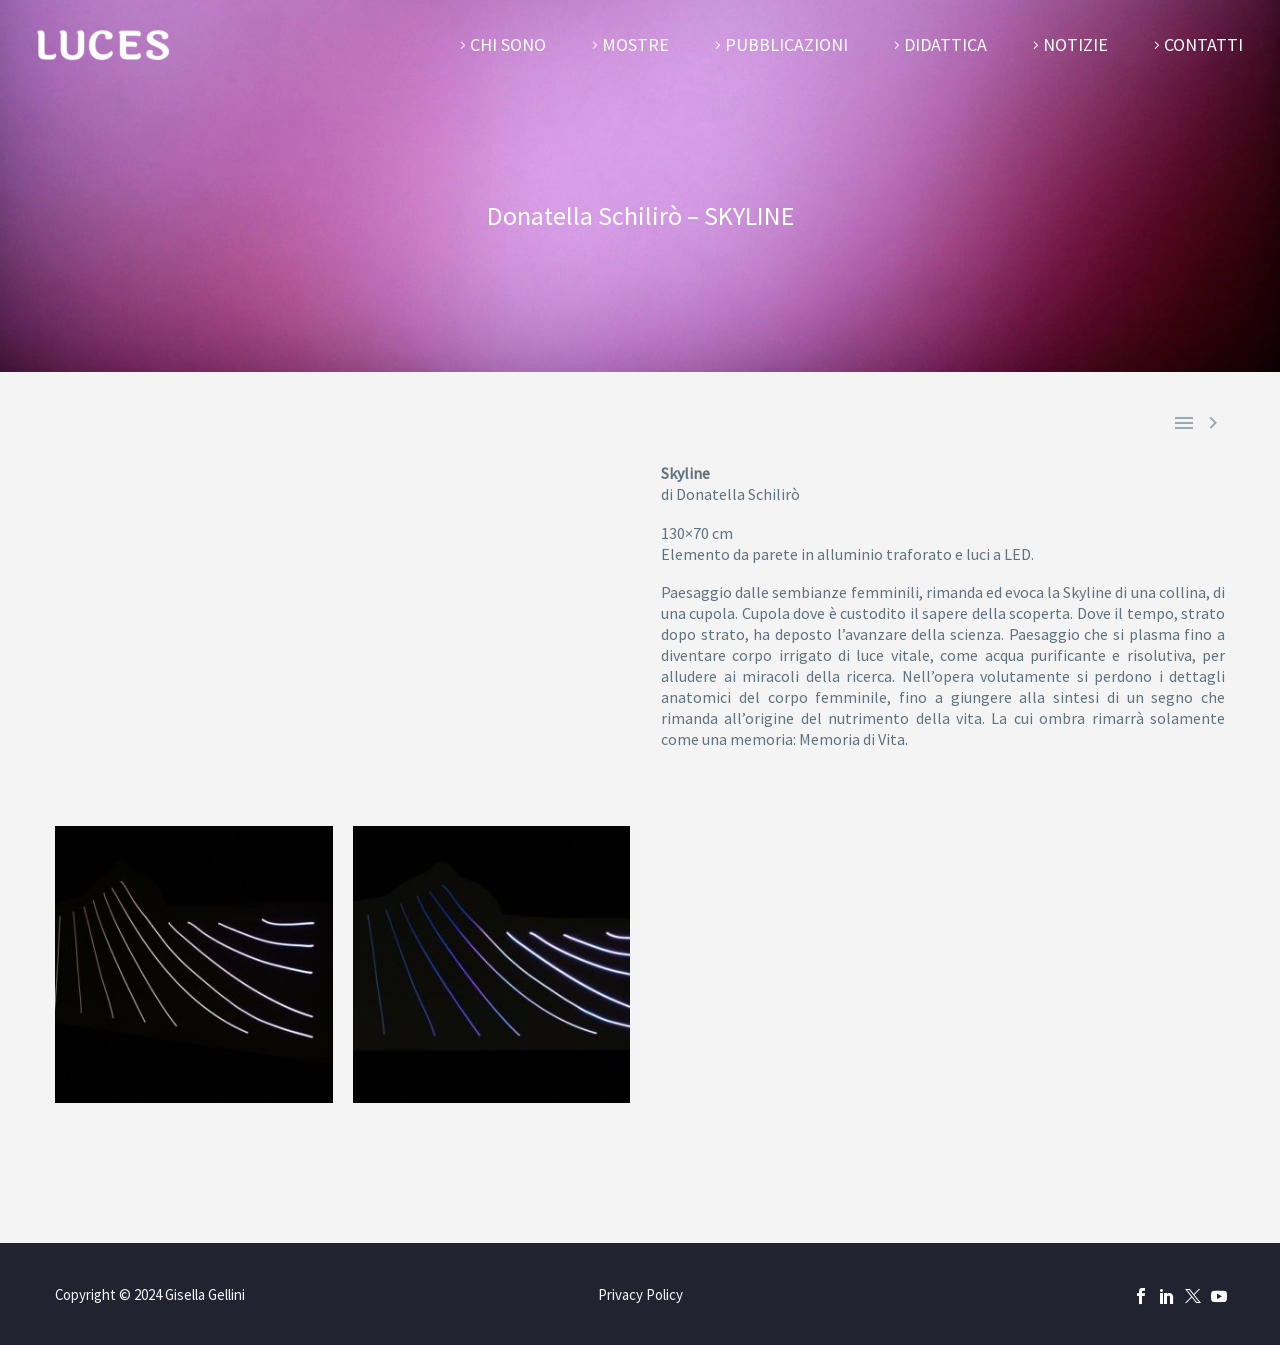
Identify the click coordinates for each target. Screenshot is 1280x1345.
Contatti (1203, 44)
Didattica (945, 44)
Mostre (635, 44)
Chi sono (508, 44)
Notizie (1075, 44)
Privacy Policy (640, 1295)
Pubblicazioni (786, 44)
